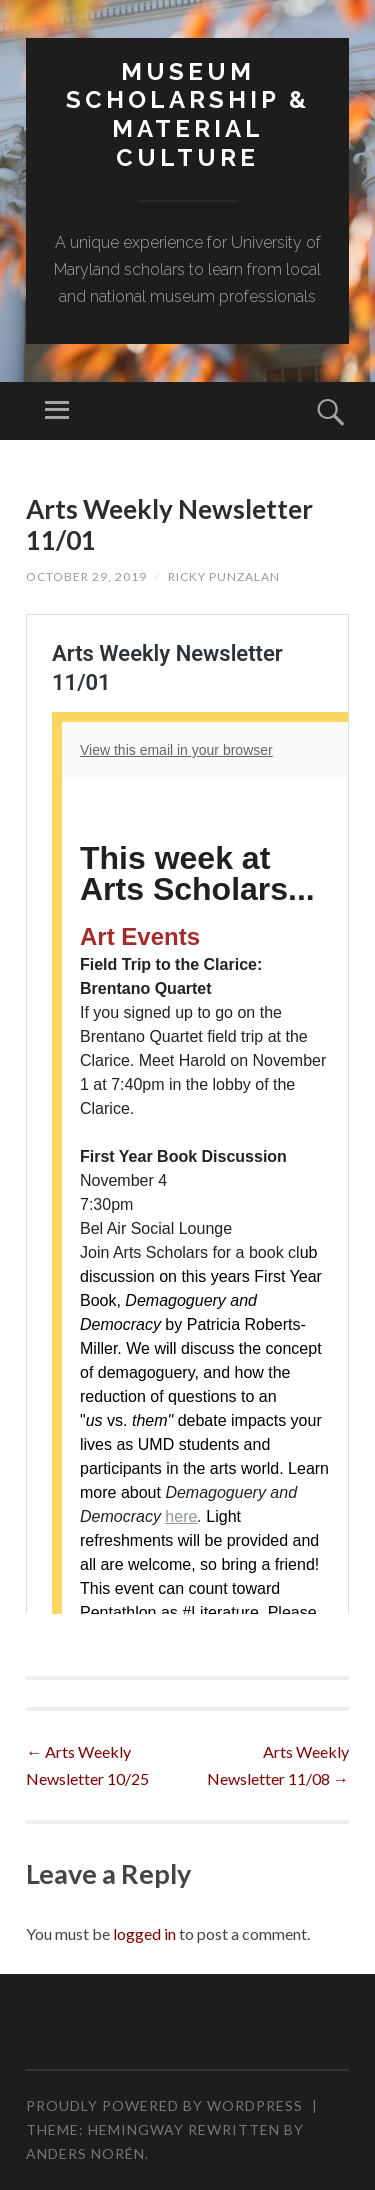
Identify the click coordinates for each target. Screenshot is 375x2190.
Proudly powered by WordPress (164, 2105)
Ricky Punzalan (224, 576)
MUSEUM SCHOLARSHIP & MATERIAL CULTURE (188, 114)
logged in (144, 1933)
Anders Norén (85, 2153)
